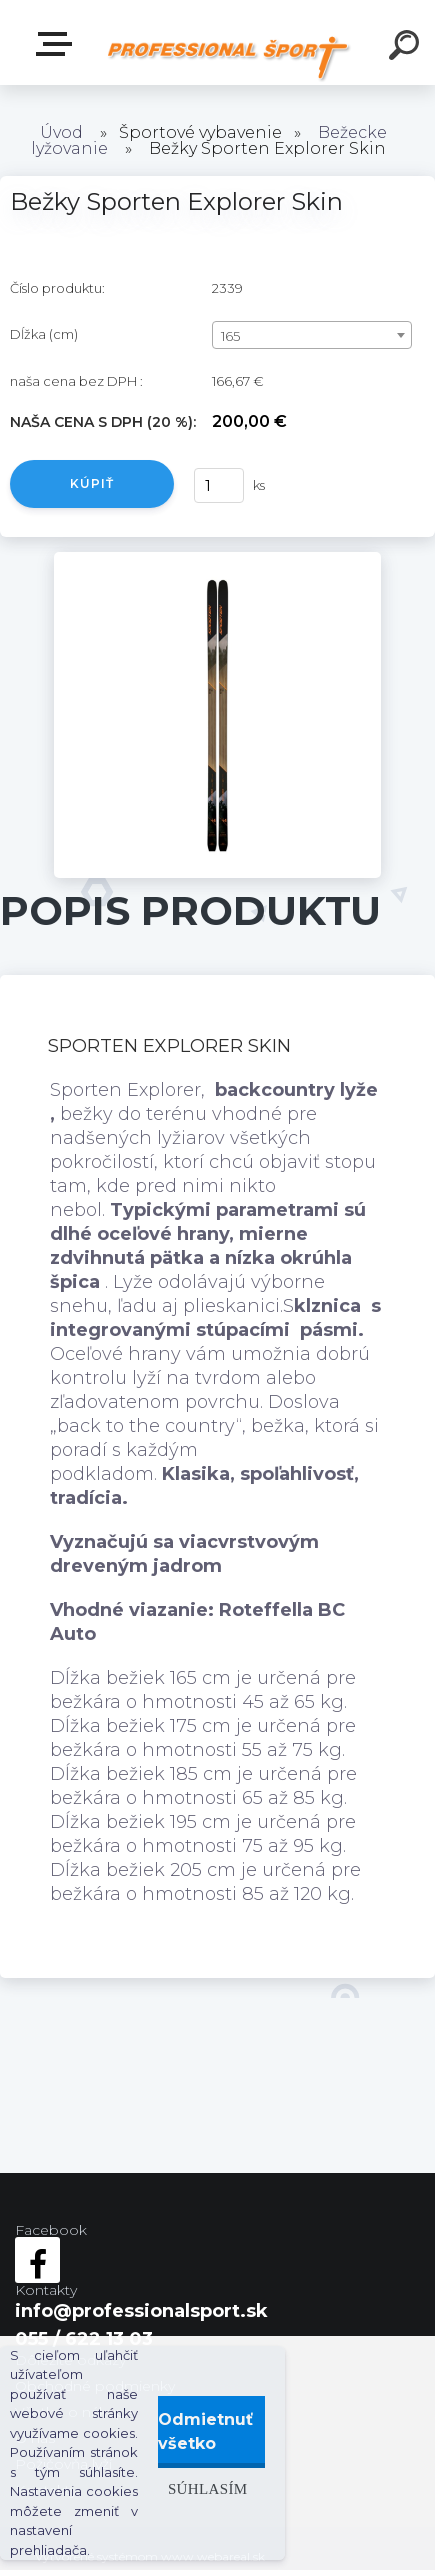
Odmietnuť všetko (205, 2431)
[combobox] (312, 335)
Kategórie (58, 44)
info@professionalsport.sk (141, 2311)
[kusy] (219, 485)
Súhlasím (208, 2488)
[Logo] (228, 57)
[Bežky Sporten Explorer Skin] (217, 561)
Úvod (61, 132)
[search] (407, 48)
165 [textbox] (230, 336)
